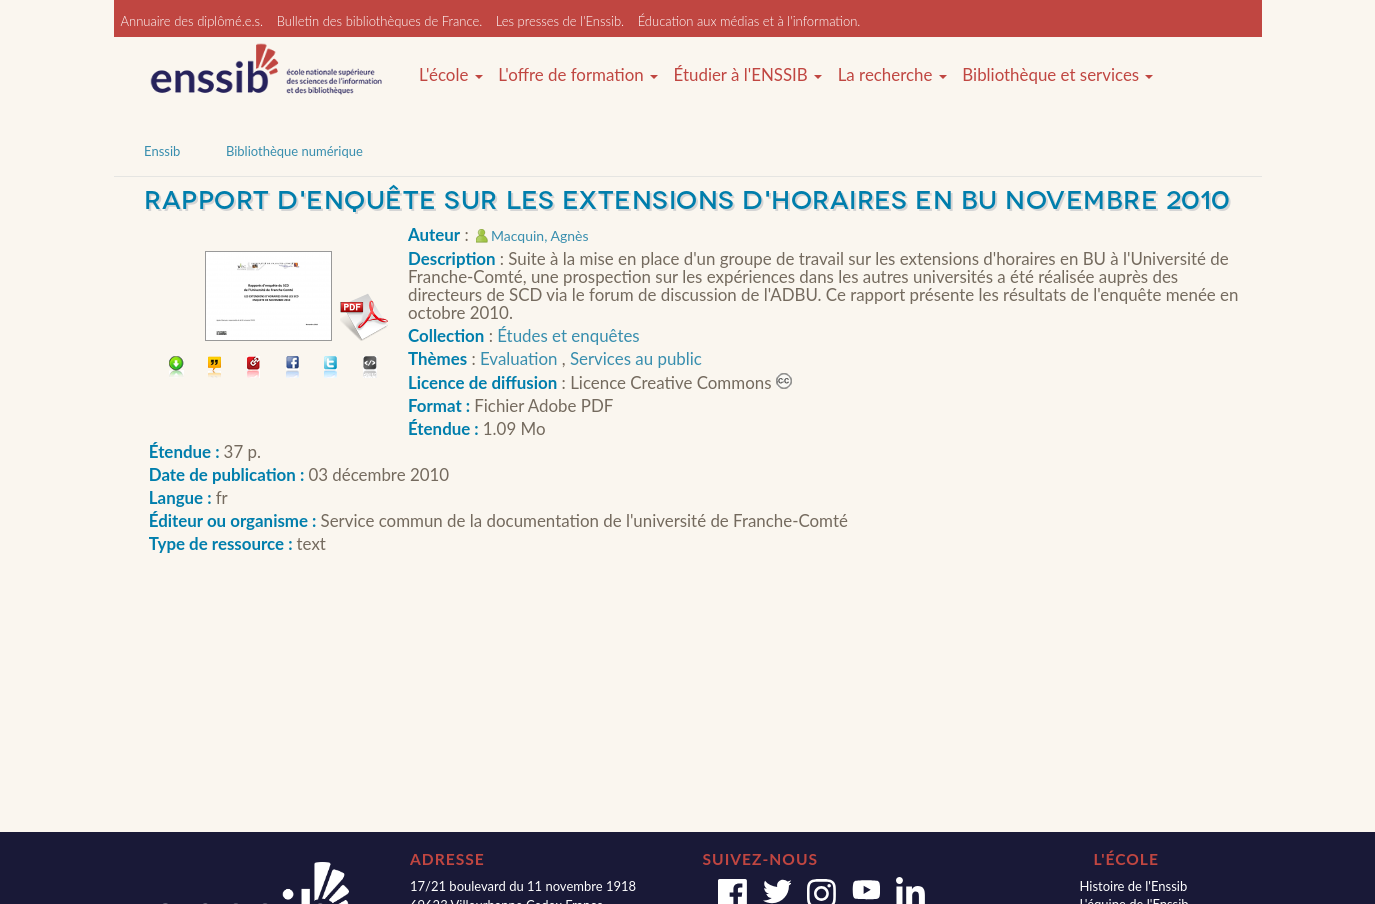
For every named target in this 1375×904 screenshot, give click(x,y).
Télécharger (176, 368)
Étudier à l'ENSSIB (748, 75)
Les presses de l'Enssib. (560, 21)
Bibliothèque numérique (294, 151)
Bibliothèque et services (1057, 75)
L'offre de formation (578, 75)
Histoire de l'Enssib (1133, 886)
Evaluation (521, 358)
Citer (215, 368)
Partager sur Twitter (331, 368)
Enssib (162, 151)
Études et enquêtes (568, 335)
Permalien (254, 368)
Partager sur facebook (293, 368)
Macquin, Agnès (539, 235)
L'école (451, 75)
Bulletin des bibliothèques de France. (380, 21)
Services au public (636, 358)
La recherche (892, 75)
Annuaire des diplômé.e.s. (192, 21)
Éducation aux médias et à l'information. (749, 21)
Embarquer (370, 368)
